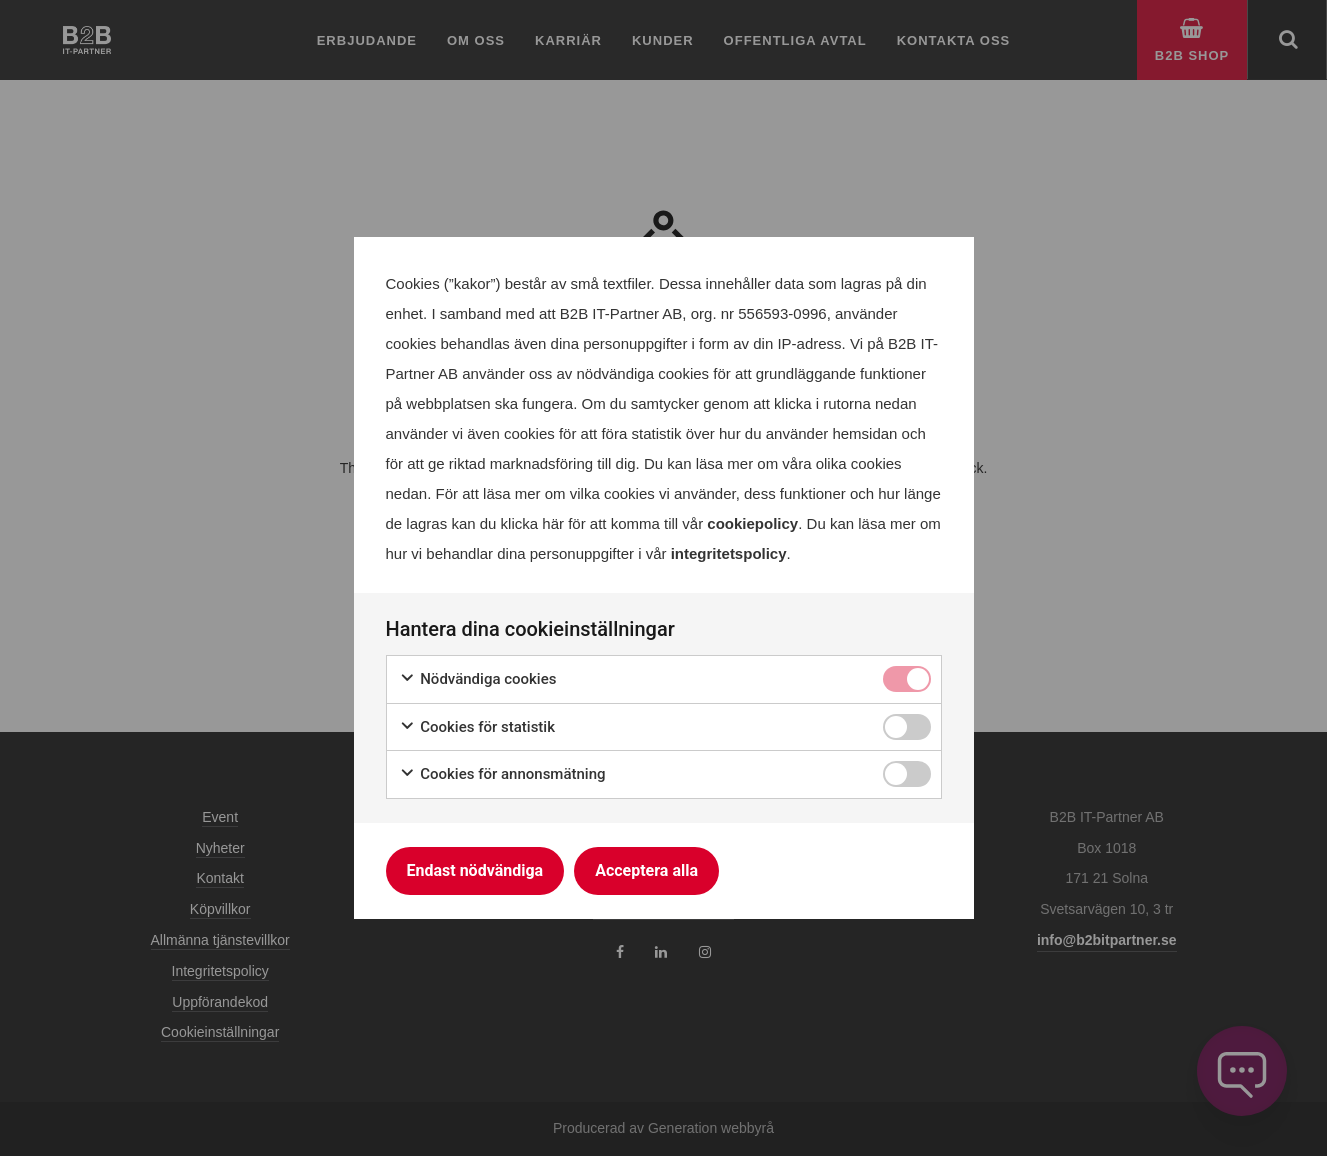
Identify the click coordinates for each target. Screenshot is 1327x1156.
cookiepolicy (752, 523)
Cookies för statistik (477, 727)
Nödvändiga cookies (478, 679)
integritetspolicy (729, 553)
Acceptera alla (646, 870)
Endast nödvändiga (475, 870)
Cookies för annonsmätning (502, 774)
